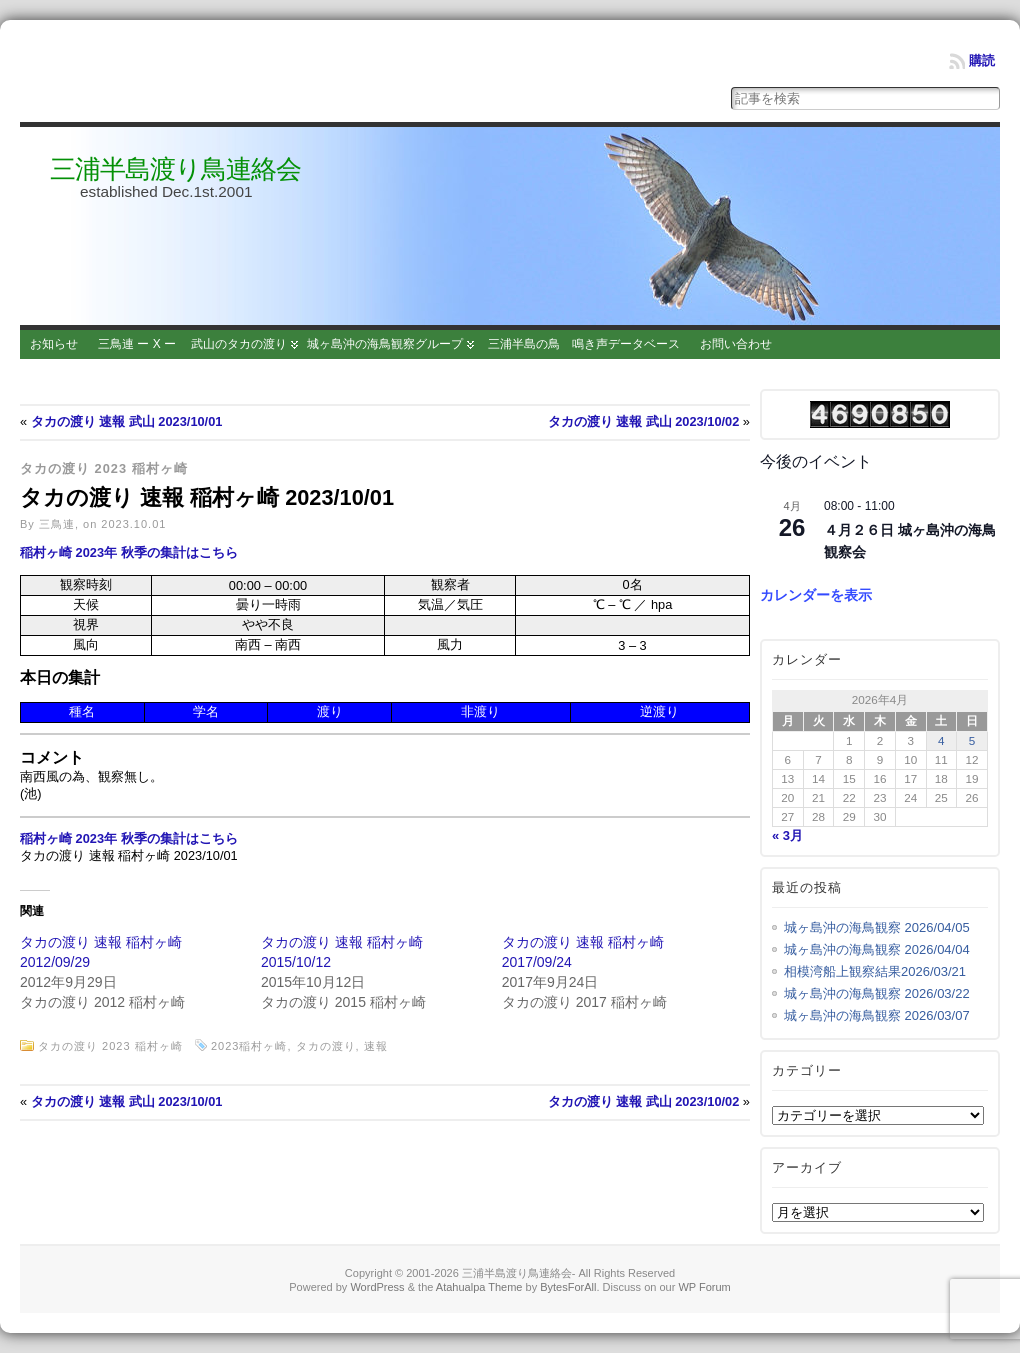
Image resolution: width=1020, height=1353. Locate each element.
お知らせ (54, 344)
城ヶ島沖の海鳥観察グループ (385, 344)
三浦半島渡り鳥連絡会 (175, 169)
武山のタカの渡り (239, 344)
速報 (376, 1046)
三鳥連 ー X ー (137, 344)
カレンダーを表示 (816, 595)
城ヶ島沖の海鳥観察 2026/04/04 (877, 949)
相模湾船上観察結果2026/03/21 (875, 971)
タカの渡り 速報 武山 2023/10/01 (127, 421)
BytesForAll (568, 1287)
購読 (982, 60)
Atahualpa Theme (479, 1287)
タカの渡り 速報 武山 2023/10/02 (644, 421)
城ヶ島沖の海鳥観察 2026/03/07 (877, 1015)
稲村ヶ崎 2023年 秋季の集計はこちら (129, 552)
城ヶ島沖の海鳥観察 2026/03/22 (877, 993)
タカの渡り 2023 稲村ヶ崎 (104, 468)
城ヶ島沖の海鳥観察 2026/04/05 (877, 927)
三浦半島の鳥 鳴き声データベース (584, 344)
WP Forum (704, 1287)
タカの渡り (326, 1046)
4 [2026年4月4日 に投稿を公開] (941, 740)
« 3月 (787, 835)
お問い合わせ (736, 344)
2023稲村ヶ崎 (249, 1046)
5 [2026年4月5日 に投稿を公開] (972, 740)
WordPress (377, 1287)
